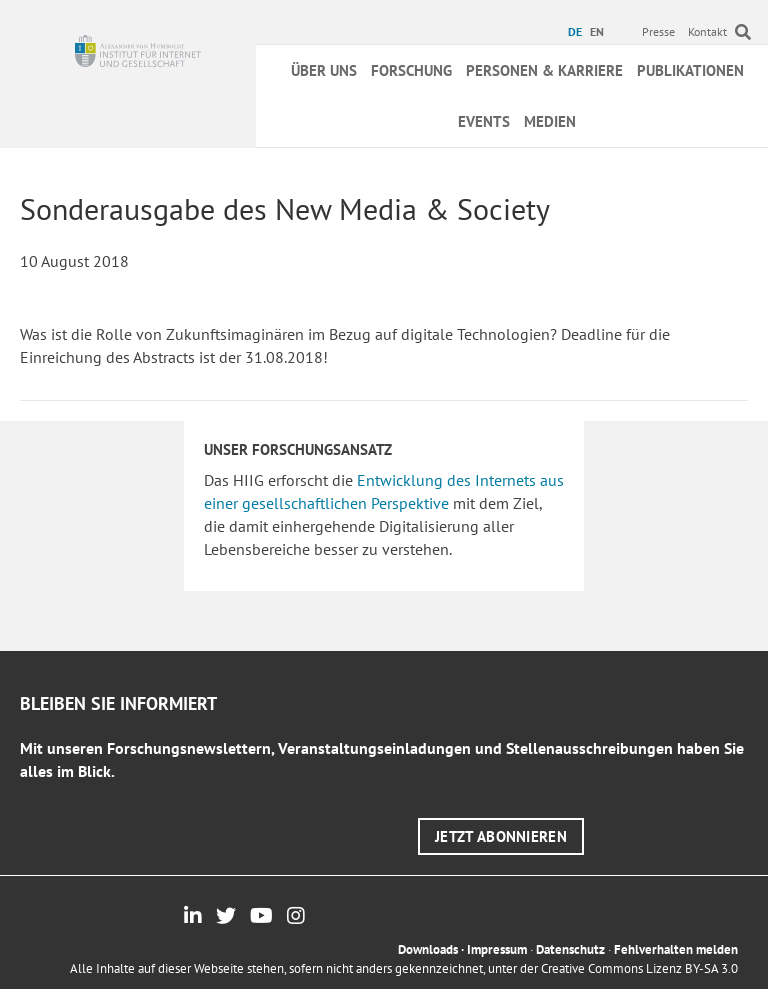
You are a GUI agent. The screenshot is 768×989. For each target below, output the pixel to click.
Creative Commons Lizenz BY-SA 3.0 (639, 968)
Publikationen (690, 70)
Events (484, 121)
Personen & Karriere (544, 70)
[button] (501, 836)
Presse (658, 31)
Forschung (411, 70)
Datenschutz (570, 949)
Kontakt (707, 31)
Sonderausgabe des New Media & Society (285, 208)
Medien (550, 121)
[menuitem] (577, 32)
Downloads (428, 949)
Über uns (324, 70)
